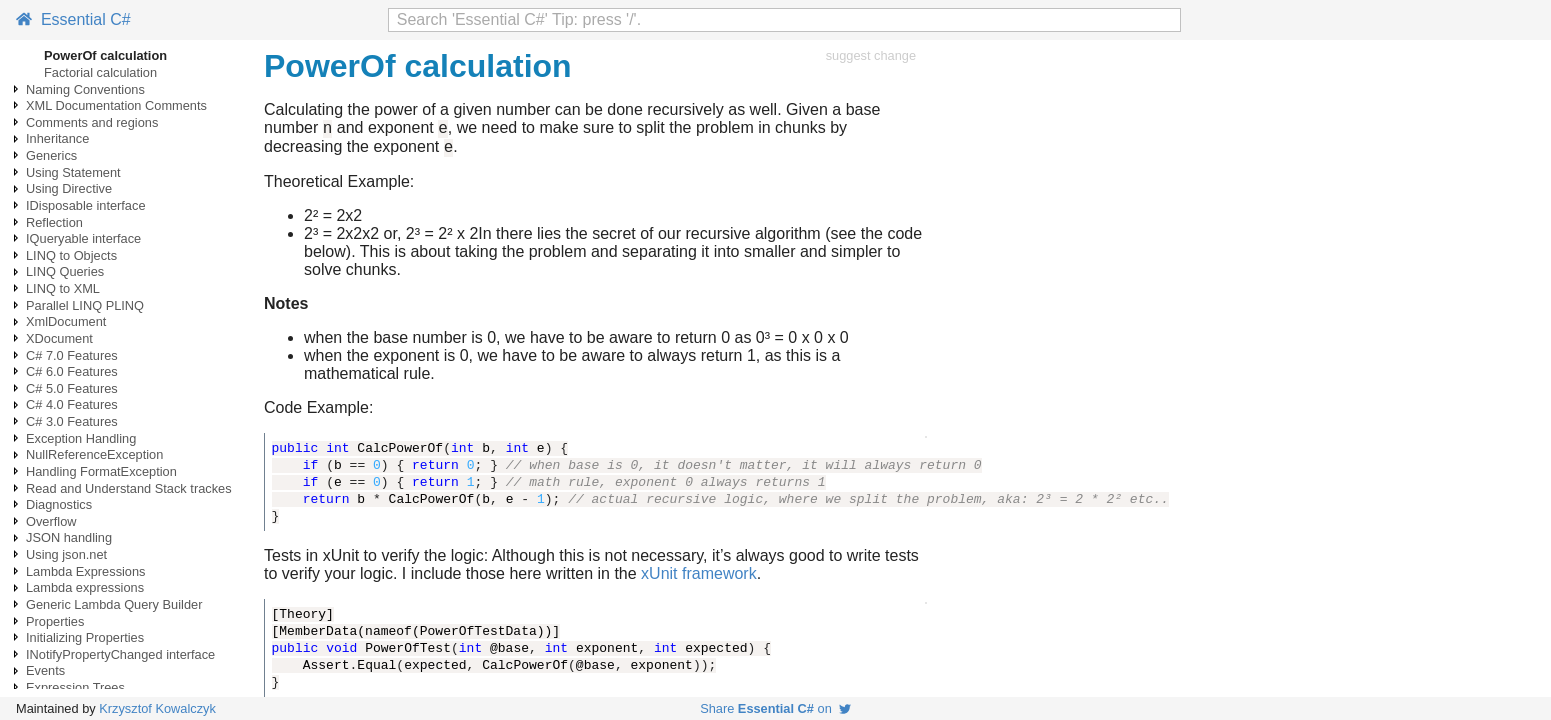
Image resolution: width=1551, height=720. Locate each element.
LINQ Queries (65, 271)
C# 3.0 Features (72, 421)
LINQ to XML (63, 288)
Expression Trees (75, 687)
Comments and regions (92, 122)
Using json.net (66, 554)
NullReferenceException (94, 454)
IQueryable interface (83, 238)
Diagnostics (59, 504)
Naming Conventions (85, 89)
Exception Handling (81, 438)
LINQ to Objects (71, 255)
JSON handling (69, 537)
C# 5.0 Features (72, 388)
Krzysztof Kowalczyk (157, 708)
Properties (55, 621)
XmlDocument (66, 321)
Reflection (54, 222)
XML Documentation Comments (116, 105)
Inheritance (57, 138)
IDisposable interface (86, 205)
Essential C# (73, 19)
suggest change (871, 55)
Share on (775, 708)
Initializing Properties (85, 637)
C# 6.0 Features (72, 371)
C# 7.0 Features (72, 355)
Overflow (51, 521)
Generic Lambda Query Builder (114, 604)
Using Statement (73, 172)
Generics (51, 155)
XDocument (59, 338)
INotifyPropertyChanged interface (120, 654)
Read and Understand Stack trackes (129, 488)
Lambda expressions (85, 587)
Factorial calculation (100, 72)
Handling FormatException (101, 471)
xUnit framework (699, 579)
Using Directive (69, 188)
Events (45, 670)
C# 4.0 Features (72, 404)
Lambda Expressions (86, 571)
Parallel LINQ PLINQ (85, 305)
